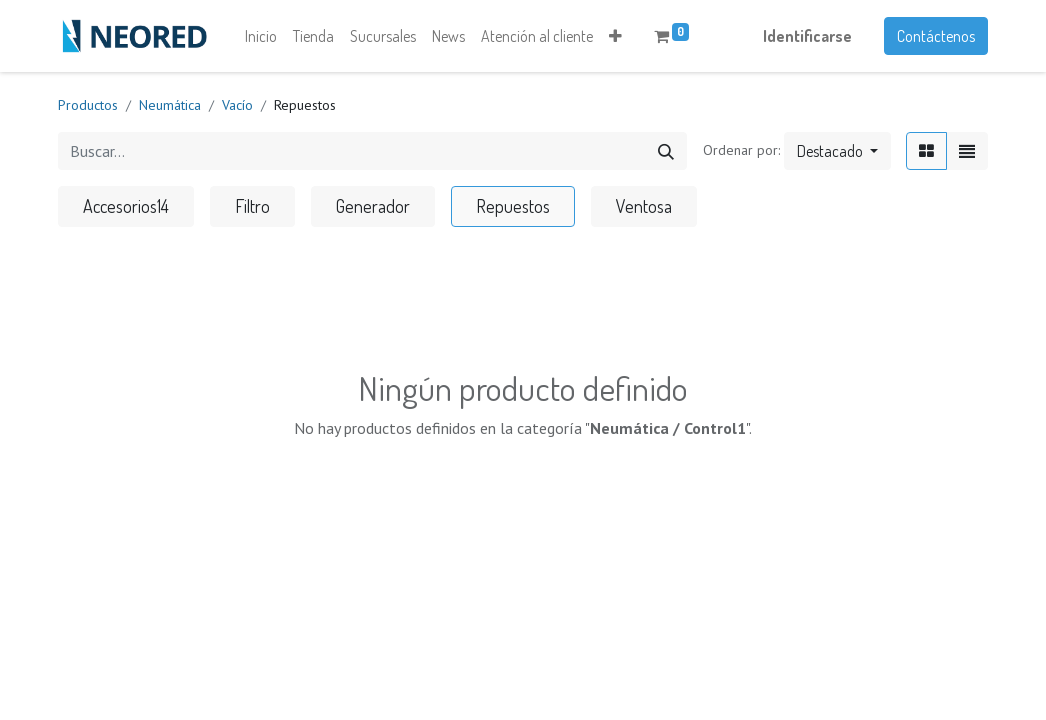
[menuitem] (261, 36)
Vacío (237, 105)
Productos (88, 105)
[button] (615, 36)
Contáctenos (936, 36)
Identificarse (807, 36)
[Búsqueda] (666, 151)
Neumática (170, 105)
